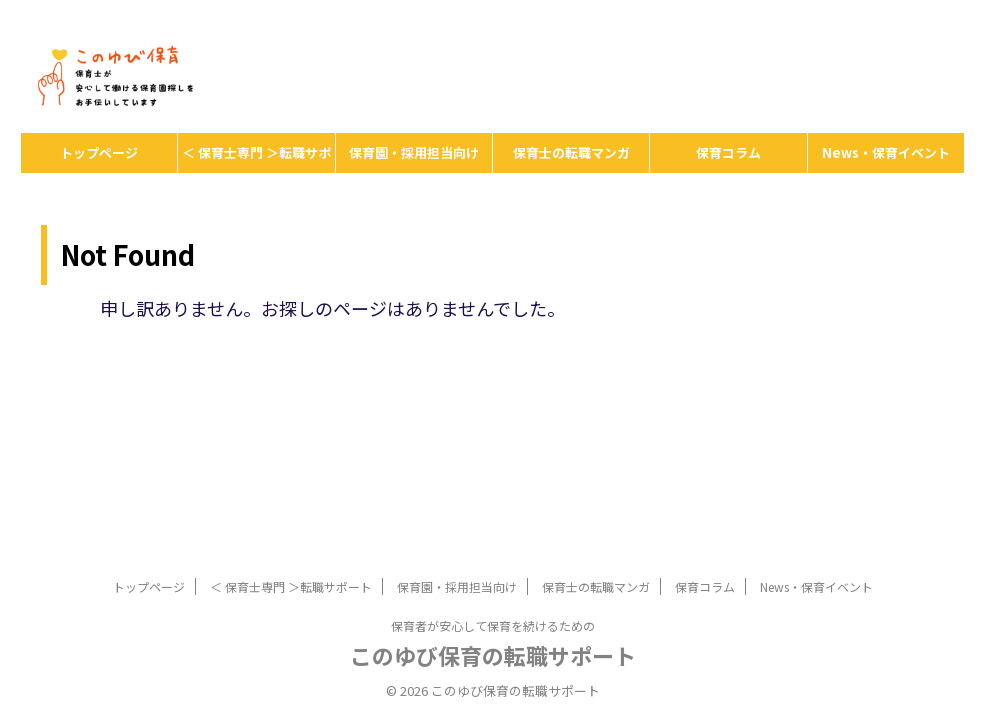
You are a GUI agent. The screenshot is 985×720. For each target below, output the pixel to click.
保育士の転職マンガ (571, 152)
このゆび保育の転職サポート (493, 655)
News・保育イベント (886, 152)
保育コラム (728, 152)
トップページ (99, 152)
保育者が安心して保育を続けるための (493, 625)
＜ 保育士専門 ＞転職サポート (256, 158)
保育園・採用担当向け (414, 152)
